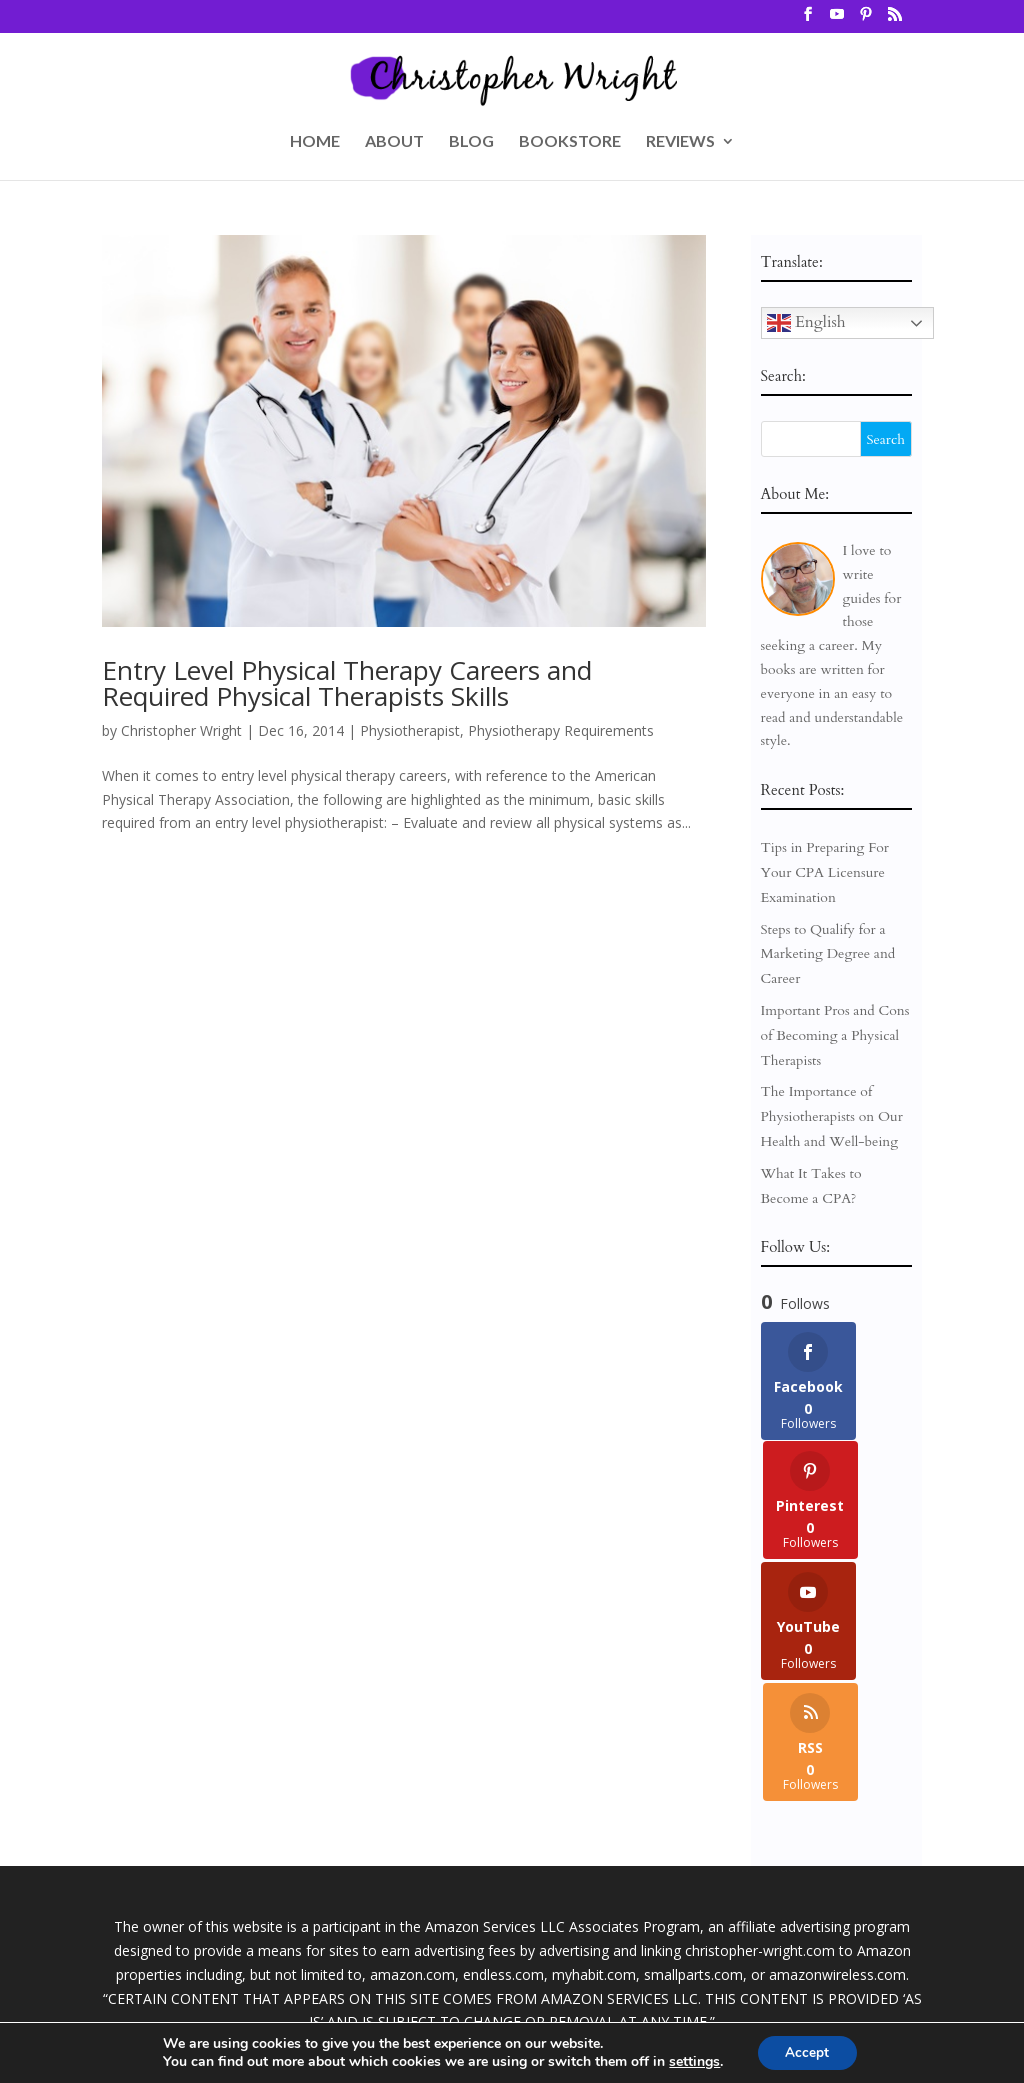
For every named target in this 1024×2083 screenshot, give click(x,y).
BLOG (471, 142)
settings (692, 2061)
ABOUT (394, 142)
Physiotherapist (410, 730)
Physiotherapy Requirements (561, 730)
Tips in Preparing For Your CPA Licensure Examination (825, 872)
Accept (807, 2051)
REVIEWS (680, 142)
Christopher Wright (181, 730)
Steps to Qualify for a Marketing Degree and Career (828, 954)
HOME (315, 142)
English (806, 323)
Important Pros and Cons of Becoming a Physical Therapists (835, 1035)
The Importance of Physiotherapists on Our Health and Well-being (832, 1116)
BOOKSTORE (570, 142)
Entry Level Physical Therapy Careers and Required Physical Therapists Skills (347, 683)
